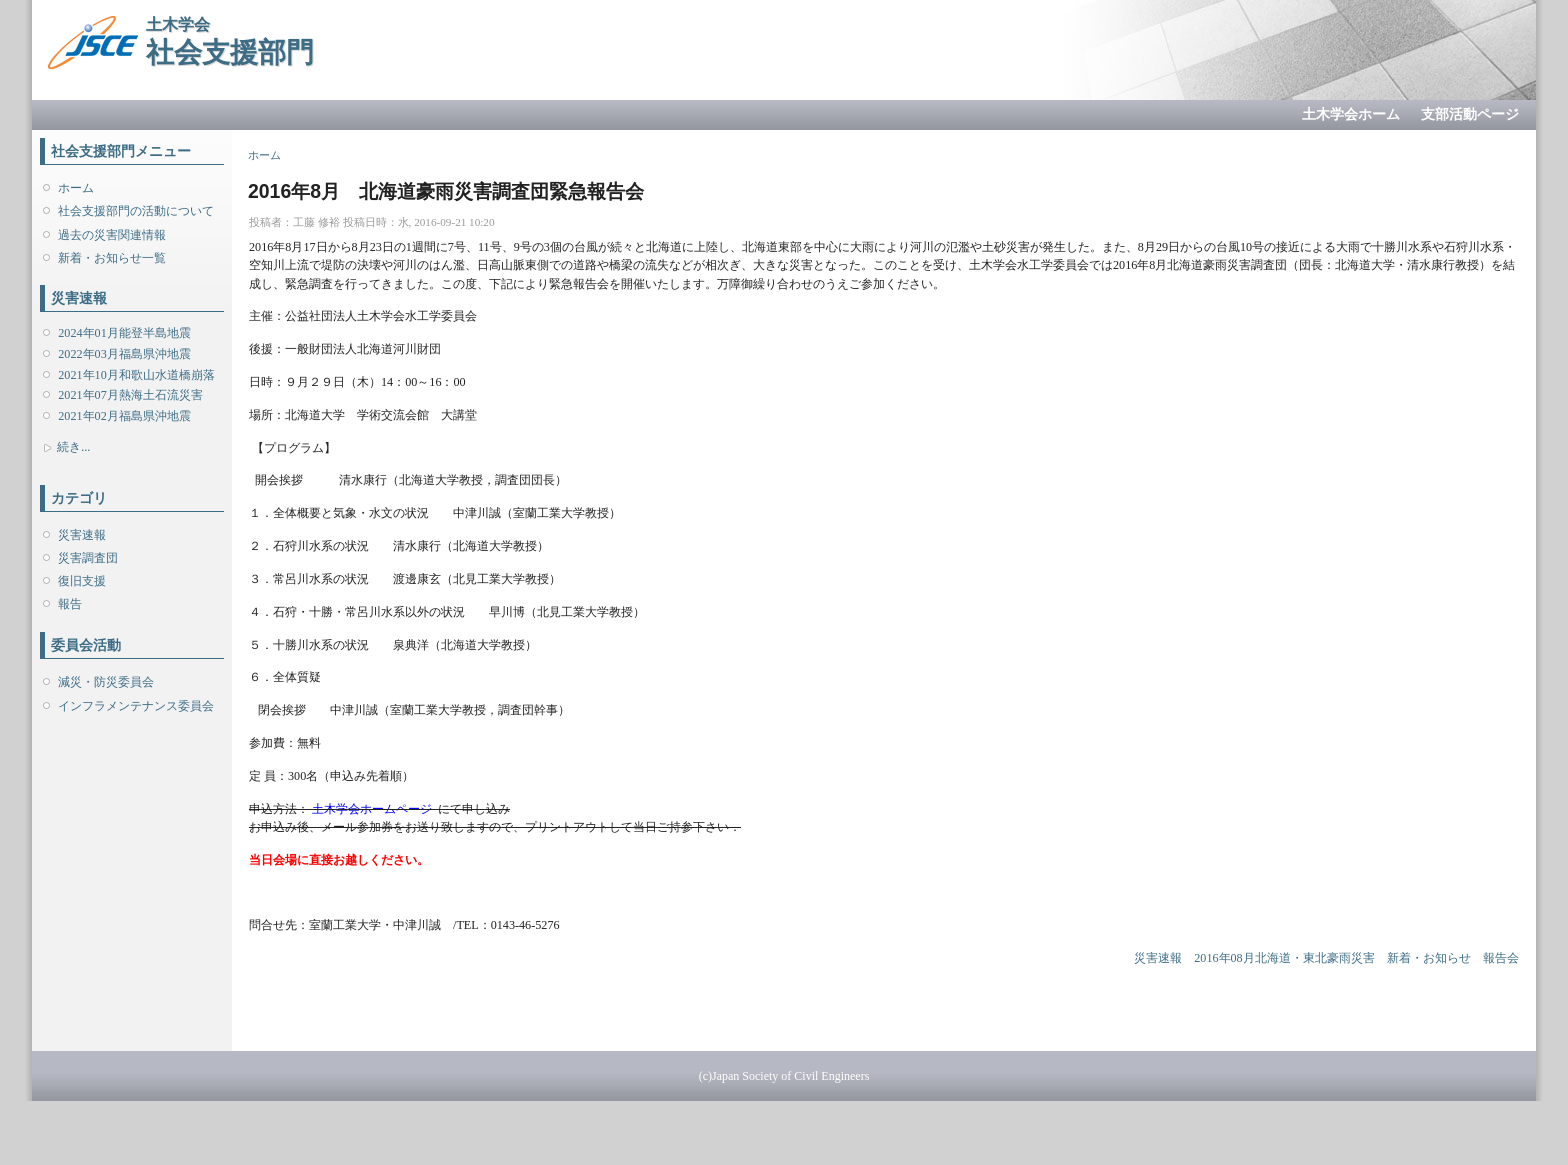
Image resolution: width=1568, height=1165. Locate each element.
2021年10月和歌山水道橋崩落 (136, 375)
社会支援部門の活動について (136, 211)
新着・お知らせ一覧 (112, 258)
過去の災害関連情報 (112, 235)
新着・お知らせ (1429, 958)
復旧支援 (82, 581)
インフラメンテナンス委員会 (136, 706)
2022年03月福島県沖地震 (124, 354)
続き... (73, 447)
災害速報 (82, 535)
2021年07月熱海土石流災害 (130, 395)
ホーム (76, 188)
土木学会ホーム (1351, 114)
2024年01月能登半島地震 (124, 333)
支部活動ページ (1470, 114)
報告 (70, 604)
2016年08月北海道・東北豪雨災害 (1284, 958)
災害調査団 (88, 558)
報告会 (1501, 958)
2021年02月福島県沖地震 (124, 416)
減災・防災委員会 (106, 682)
